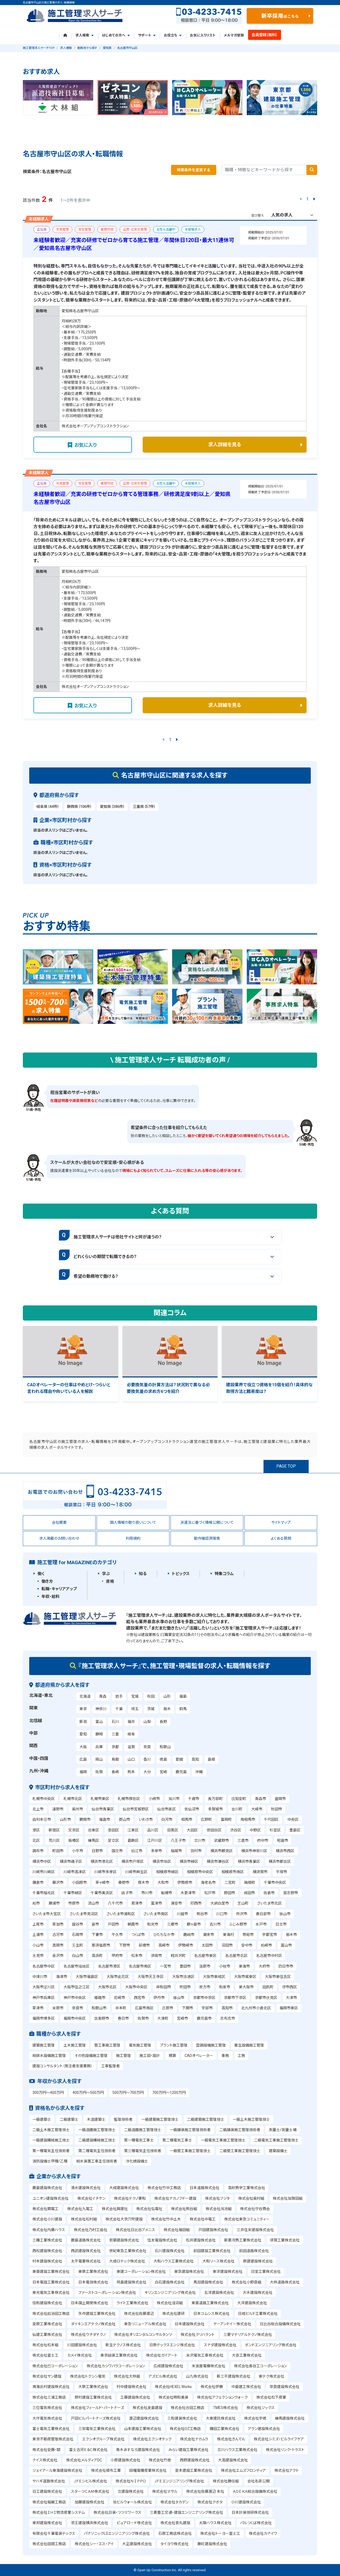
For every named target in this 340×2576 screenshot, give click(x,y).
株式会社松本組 (45, 2345)
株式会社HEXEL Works (173, 2387)
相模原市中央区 (200, 1872)
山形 (167, 1696)
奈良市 (77, 2008)
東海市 (244, 1966)
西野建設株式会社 (195, 2460)
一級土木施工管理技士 (251, 2119)
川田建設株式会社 (82, 2345)
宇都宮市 (269, 1934)
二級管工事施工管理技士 (239, 2151)
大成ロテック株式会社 (127, 2261)
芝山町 (243, 1903)
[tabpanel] (58, 97)
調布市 (38, 1851)
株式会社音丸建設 (175, 2523)
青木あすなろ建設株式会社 (138, 2450)
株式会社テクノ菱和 (130, 2198)
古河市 (57, 1934)
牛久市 (117, 1934)
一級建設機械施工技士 (51, 2140)
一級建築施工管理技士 (159, 2119)
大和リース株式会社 (218, 2261)
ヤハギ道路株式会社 (48, 2481)
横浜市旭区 (161, 1861)
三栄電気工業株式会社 (97, 2429)
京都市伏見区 (266, 1997)
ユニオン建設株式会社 (50, 2198)
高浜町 (97, 1955)
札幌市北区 (72, 1799)
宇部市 (207, 2008)
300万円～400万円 (48, 2092)
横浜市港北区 (102, 1861)
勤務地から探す (87, 48)
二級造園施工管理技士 (142, 2130)
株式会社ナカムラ (194, 2439)
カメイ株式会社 (79, 2355)
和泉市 (224, 1987)
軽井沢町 (178, 1955)
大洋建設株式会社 (252, 2303)
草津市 (38, 2008)
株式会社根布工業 (106, 2470)
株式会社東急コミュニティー (247, 2219)
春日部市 (263, 1914)
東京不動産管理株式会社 (52, 2439)
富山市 (286, 1945)
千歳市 (193, 1799)
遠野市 (57, 1809)
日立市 (281, 1924)
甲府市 (117, 1955)
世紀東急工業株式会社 (127, 2251)
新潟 (83, 1721)
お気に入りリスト (202, 35)
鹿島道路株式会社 (86, 2240)
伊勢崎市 (185, 1945)
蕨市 (95, 1924)
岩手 (119, 1696)
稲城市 (176, 1851)
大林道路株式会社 (285, 2282)
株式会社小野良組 (246, 2282)
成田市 (249, 1893)
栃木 (167, 1709)
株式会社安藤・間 (46, 2450)
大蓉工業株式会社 (247, 2355)
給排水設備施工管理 (49, 2055)
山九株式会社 (197, 2376)
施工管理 (123, 2055)
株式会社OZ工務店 (185, 2429)
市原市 (73, 1903)
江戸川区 (154, 1840)
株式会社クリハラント (198, 2334)
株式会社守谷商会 (255, 2209)
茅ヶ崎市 (102, 1882)
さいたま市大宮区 (46, 1914)
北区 (36, 1840)
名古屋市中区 (43, 1966)
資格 (110, 1581)
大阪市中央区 (136, 1987)
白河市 (166, 1819)
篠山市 (178, 1997)
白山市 (77, 1955)
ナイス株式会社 (44, 2460)
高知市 (227, 2008)
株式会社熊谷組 (184, 2209)
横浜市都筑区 (280, 1861)
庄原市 (167, 2008)
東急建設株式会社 (189, 2271)
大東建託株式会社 (221, 2418)
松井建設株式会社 (201, 2240)
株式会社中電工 (203, 2219)
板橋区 (73, 1840)
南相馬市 (247, 1819)
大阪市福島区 (87, 1976)
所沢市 (241, 1914)
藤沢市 (57, 1882)
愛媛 (179, 1759)
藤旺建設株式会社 (212, 2544)
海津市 (61, 1976)
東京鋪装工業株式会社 (119, 2355)
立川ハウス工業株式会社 (237, 2450)
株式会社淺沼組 (170, 2303)
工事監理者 (110, 2066)
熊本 (131, 1772)
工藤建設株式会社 (135, 2397)
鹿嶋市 (188, 1934)
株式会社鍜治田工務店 (51, 2313)
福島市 (104, 1819)
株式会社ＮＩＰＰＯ (131, 2481)
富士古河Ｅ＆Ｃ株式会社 (88, 2450)
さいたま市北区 (269, 1903)
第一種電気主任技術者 (51, 2151)
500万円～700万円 (128, 2092)
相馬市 (186, 1819)
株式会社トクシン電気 (87, 2376)
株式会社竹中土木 (166, 2219)
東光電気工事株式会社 (51, 2292)
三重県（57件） (144, 806)
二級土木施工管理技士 (51, 2130)
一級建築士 (41, 2119)
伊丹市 (159, 1997)
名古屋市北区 (236, 1955)
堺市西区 (289, 1987)
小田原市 (79, 1882)
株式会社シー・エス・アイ (94, 2544)
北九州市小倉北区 (256, 2008)
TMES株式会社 (225, 2408)
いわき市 (146, 1819)
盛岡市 (280, 1799)
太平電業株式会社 (86, 2261)
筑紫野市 (101, 2018)
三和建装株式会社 (182, 2418)
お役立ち (172, 35)
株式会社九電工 (80, 2209)
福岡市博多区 (43, 2018)
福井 (131, 1721)
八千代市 (115, 1903)
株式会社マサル (164, 2491)
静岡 (99, 1734)
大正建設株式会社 (137, 2544)
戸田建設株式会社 (213, 2230)
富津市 (156, 1903)
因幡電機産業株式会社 (148, 2470)
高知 (195, 1759)
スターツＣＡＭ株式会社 (90, 2491)
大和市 (163, 1882)
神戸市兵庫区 (43, 1997)
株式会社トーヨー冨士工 (220, 2533)
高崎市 (163, 1945)
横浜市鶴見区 (221, 1851)
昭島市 (282, 1840)
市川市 (146, 1893)
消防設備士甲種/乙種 (49, 2161)
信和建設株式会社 (47, 2303)
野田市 (229, 1893)
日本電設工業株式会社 (51, 2282)
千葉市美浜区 (102, 1893)
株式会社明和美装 (173, 2397)
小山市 (38, 1945)
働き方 (47, 1581)
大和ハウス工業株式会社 (174, 2261)
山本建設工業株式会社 (142, 2429)
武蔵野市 (221, 1840)
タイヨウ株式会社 (174, 2544)
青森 (103, 1696)
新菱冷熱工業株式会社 (242, 2240)
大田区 (192, 1830)
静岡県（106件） (79, 806)
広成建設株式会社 (168, 2366)
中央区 (293, 1819)
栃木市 (291, 1934)
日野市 (97, 1851)
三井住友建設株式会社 (255, 2230)
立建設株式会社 (131, 2491)
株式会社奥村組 (251, 2198)
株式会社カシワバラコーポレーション (116, 2366)
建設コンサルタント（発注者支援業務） (62, 2066)
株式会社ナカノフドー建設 (175, 2198)
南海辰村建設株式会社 (51, 2387)
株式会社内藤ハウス (48, 2230)
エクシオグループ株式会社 (103, 2439)
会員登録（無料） (265, 35)
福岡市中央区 (74, 2018)
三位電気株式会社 (47, 2408)
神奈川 (101, 1709)
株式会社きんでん (231, 2439)
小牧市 (224, 1966)
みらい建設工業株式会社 (188, 2450)
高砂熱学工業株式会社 (246, 2188)
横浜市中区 (41, 1861)
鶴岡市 (85, 1819)
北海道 (85, 1696)
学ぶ (106, 1573)
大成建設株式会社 (124, 2188)
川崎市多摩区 (105, 1872)
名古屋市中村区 (269, 1955)
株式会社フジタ (217, 2198)
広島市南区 (144, 2008)
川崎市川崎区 (43, 1872)
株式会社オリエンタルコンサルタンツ (143, 2334)
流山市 (93, 1903)
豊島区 (294, 1830)
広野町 (206, 1819)
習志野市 (290, 1893)
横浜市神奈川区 (254, 1851)
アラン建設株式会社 (264, 2429)
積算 (172, 2055)
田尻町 (268, 1987)
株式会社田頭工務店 (49, 2544)
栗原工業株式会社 (47, 2324)
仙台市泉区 (166, 1809)
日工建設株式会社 (47, 2491)
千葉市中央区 (275, 1882)
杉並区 (275, 1830)
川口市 (221, 1914)
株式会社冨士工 (45, 2355)
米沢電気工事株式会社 (204, 2355)
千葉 (119, 1709)
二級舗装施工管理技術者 (239, 2130)
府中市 (262, 1840)
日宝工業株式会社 (266, 2271)
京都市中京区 (204, 1997)
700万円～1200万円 (169, 2092)
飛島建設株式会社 (131, 2282)
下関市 (187, 2008)
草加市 (57, 1924)
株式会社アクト (286, 2470)
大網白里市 (219, 1903)
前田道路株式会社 (254, 2251)
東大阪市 (246, 1987)
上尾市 (38, 1924)
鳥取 (115, 1759)
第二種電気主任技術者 (97, 2151)
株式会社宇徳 (255, 2418)
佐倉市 (269, 1893)
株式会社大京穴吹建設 (124, 2219)
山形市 (65, 1819)
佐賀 (99, 1772)
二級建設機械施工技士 (97, 2140)
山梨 (147, 1721)
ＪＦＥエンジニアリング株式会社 (179, 2481)
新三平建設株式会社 (233, 2376)
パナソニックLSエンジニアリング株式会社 (117, 2533)
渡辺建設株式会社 (144, 2418)
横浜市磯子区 (71, 1861)
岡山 (99, 1759)
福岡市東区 (288, 2008)
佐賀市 (143, 2018)
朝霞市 (133, 1924)
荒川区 (54, 1840)
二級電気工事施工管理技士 (276, 2140)
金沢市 (57, 1955)
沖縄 (199, 1772)
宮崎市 (182, 2018)
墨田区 (113, 1830)
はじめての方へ (116, 35)
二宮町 (230, 1882)
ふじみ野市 (238, 1924)
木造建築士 (96, 2119)
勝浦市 (54, 1903)
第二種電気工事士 (177, 2140)
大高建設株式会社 (233, 2460)
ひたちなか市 (164, 1934)
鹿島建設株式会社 (47, 2188)
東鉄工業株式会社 (93, 2271)
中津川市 (39, 1976)
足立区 (113, 1840)
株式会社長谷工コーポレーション (260, 2366)
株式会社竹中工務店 (164, 2188)
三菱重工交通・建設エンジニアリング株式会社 (186, 2512)
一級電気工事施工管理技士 (223, 2140)
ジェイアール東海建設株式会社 (57, 2470)
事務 (225, 2055)
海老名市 (208, 1882)
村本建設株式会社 (47, 2261)
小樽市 (154, 1799)
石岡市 (77, 1934)
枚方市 (204, 1987)
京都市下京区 (235, 1997)
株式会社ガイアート (161, 2355)
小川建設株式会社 (246, 2502)
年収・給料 (50, 1596)
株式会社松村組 (84, 2219)
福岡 (83, 1772)
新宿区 (54, 1830)
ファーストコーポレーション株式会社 (107, 2292)
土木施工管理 (74, 2045)
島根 (211, 1759)
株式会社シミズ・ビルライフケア (279, 2439)
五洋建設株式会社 (219, 2292)
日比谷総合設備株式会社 (280, 2324)
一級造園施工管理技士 (97, 2130)
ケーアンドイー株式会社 (232, 2324)
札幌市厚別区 (129, 1799)
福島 (183, 1696)
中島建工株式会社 (246, 2387)
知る (143, 1573)
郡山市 (124, 1819)
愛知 (83, 1734)
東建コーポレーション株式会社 (141, 2271)
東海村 (228, 1934)
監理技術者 (123, 2119)
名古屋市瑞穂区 (76, 1966)
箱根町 (249, 1882)
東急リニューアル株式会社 (145, 2324)
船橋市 (166, 1893)
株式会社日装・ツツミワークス (117, 2512)
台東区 (93, 1830)
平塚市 (281, 1872)
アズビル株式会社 (162, 2376)
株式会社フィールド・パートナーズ (97, 2408)
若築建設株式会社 (124, 2240)
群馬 (183, 1709)
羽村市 (196, 1851)
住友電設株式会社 (162, 2240)
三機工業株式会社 (47, 2240)
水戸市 (261, 1924)
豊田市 (185, 1966)
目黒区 (172, 1830)
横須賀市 (260, 1872)
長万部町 (215, 1799)
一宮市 (165, 1966)
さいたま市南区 (155, 1914)
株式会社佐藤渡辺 (139, 2313)
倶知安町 (238, 1799)
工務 (241, 2055)
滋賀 (131, 1747)
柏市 (36, 1903)
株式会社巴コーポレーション (55, 2366)
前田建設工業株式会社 (212, 2251)
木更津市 (188, 1893)
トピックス (181, 1573)
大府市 (264, 1966)
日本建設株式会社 (190, 2324)
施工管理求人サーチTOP (38, 48)
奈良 (147, 1747)
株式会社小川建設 (47, 2219)
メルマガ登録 (234, 35)
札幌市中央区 (43, 1799)
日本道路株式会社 (204, 2188)
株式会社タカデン (174, 2502)
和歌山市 (99, 2008)
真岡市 (57, 1945)
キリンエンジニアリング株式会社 (170, 2292)
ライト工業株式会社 (132, 2303)
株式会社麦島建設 (147, 2408)
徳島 (163, 1759)
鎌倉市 (38, 1882)
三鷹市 (243, 1840)
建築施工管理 (43, 2045)
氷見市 (38, 1955)
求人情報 (66, 48)
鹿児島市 (204, 2018)
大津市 (291, 1997)
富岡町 (226, 1819)
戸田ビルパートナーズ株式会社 (96, 2418)
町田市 (57, 1851)
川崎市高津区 (74, 1872)
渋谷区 (235, 1830)
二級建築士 (69, 2119)
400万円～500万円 (88, 2092)
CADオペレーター (199, 2055)
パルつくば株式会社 (256, 2523)
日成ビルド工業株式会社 (258, 2313)
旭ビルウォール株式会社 (132, 2502)
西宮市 (139, 1997)
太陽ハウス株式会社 (215, 2523)
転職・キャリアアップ (59, 1588)
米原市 (57, 2008)
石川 (115, 1721)
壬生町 (77, 1945)
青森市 (260, 1799)
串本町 (120, 2008)
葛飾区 (133, 1840)
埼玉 (135, 1709)
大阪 (83, 1747)
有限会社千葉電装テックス (53, 2533)
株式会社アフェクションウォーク (222, 2397)
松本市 (136, 1955)
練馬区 (93, 1840)
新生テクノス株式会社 (123, 2345)
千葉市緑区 (72, 1893)
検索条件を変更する (193, 170)
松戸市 (209, 1893)
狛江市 (136, 1851)
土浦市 (38, 1934)
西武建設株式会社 (86, 2251)
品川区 (152, 1830)
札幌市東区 (100, 1799)
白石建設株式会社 (170, 2282)
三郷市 (172, 1924)
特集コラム (224, 1573)
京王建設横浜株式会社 (89, 2523)
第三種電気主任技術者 (142, 2151)
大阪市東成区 (214, 1976)
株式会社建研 (173, 2313)
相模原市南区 (233, 1872)
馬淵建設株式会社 (208, 2282)
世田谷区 (214, 1830)
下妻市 (97, 1934)
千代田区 (271, 1819)
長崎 (115, 1772)
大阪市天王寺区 (151, 1976)
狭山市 (285, 1914)
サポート (146, 35)
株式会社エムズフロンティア (243, 2470)
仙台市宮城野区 (136, 1809)
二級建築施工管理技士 (205, 2119)
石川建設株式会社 (170, 2251)
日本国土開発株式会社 (89, 2303)
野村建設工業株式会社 (93, 2397)
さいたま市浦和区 (121, 1914)
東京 (83, 1709)
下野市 (124, 1945)
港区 (36, 1830)
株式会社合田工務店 (187, 2408)
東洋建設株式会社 (228, 2271)
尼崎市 (119, 1997)
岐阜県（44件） (47, 806)
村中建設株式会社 (131, 2387)
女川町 (237, 1809)
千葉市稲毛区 (43, 1893)
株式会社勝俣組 (226, 2481)
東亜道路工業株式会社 (210, 2303)
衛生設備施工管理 (249, 2045)
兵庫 (99, 1747)
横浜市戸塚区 (132, 1861)
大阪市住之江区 (76, 1987)
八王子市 (178, 1840)
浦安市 (176, 1903)
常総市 (248, 1934)
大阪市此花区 (118, 1976)
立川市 (199, 1840)
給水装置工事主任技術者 (96, 2161)
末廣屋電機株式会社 (208, 2366)
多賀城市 (215, 1809)
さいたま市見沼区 (84, 1914)
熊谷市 (202, 1914)
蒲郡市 (204, 1966)
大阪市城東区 (245, 1976)
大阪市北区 (107, 1987)
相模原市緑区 (167, 1872)
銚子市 (127, 1893)
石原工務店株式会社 (175, 2533)
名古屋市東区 (205, 1955)
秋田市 (276, 1809)
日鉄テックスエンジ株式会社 (172, 2345)
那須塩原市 (101, 1945)
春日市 (123, 2018)
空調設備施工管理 (211, 2045)
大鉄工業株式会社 (93, 2387)
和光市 (152, 1924)
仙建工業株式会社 (47, 2334)
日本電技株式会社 (93, 2282)
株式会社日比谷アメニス (135, 2230)
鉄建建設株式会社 (258, 2261)
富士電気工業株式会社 (51, 2429)
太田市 (207, 1945)
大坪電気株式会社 (47, 2418)
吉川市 (215, 1924)
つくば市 (138, 1934)
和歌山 (165, 1747)
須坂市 (156, 1955)
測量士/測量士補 (282, 2130)
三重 (115, 1734)
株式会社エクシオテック (152, 2439)
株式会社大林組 (127, 2376)
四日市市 (285, 1966)
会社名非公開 (258, 2481)
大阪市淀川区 (43, 1987)
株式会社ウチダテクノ (88, 2334)
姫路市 (99, 1997)
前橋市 (144, 1945)
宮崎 (163, 1772)
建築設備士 (278, 2151)
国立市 (117, 1851)
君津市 (136, 1903)
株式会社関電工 (45, 2209)
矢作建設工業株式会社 (97, 2313)
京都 (115, 1747)
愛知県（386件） (112, 806)
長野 (163, 1721)
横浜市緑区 (189, 1861)
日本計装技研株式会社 (250, 2512)
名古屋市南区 (140, 1966)
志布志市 (227, 2018)
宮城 (135, 1696)
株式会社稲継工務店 (49, 2502)
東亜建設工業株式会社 (51, 2271)
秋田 (151, 1696)
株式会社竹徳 (160, 2460)
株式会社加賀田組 (288, 2198)
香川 (147, 1759)
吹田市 (185, 1987)
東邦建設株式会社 (47, 2523)
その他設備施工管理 (91, 2055)
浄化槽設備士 (137, 2161)
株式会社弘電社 (149, 2209)
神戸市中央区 (74, 1997)
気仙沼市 (191, 1809)
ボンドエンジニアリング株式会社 (270, 2345)
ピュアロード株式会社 (134, 2523)
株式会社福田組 (177, 2230)
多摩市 (156, 1851)
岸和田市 (163, 1987)
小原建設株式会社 (125, 2460)
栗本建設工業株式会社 (193, 2470)
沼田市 (227, 1945)
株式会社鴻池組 (219, 2209)
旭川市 (174, 1799)
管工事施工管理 (107, 2045)
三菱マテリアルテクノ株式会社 (247, 2334)
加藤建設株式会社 (89, 2502)
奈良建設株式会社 (284, 2387)
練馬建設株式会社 (290, 2418)
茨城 (151, 1709)
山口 (131, 1759)
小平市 (77, 1851)
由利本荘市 (41, 1819)
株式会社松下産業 (271, 2397)
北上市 (38, 1809)
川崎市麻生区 (136, 1872)
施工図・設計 (149, 2055)
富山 (99, 1721)
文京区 (73, 1830)
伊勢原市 (184, 1882)
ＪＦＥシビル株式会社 (90, 2481)
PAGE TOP (286, 1466)
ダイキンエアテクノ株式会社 (93, 2324)
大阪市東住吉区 (278, 1976)
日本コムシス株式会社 (211, 2313)
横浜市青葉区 (249, 1861)
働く (40, 1573)
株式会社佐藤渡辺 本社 (205, 2491)
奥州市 (77, 1809)
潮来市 (208, 1934)
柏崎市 (266, 1945)
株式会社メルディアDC (84, 2460)
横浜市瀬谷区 (218, 1861)
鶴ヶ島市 (194, 1924)
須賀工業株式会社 (285, 2240)
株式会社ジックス (260, 2408)
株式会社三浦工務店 (49, 2397)
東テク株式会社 (271, 2376)
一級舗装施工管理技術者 (190, 2130)
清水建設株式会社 (86, 2188)
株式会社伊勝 (212, 2387)
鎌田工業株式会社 (224, 2429)
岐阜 (131, 1734)
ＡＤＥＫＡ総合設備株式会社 (255, 2491)
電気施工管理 (140, 2045)
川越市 (182, 1914)
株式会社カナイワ (263, 2533)
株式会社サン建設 (46, 2376)
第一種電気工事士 (139, 2140)
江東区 (133, 1830)
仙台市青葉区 (103, 1809)
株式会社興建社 (115, 2209)
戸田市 (113, 1924)
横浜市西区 (285, 1851)
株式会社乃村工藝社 (90, 2230)
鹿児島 (181, 1772)
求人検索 (84, 35)
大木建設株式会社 (258, 2292)
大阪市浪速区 (183, 1976)
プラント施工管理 (174, 2045)
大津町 (162, 2018)
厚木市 (143, 1882)
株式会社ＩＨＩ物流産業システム (58, 2512)
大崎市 (256, 1809)
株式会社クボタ (210, 2502)
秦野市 (123, 1882)
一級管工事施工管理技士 (190, 2151)
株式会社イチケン (91, 2198)
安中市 (246, 1945)
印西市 (196, 1903)
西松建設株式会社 (47, 2251)
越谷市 (77, 1924)
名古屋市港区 (109, 1966)
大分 (147, 1772)
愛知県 (107, 48)
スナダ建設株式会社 (220, 2345)
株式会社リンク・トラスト (285, 2450)
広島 (83, 1759)
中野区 (255, 1830)
